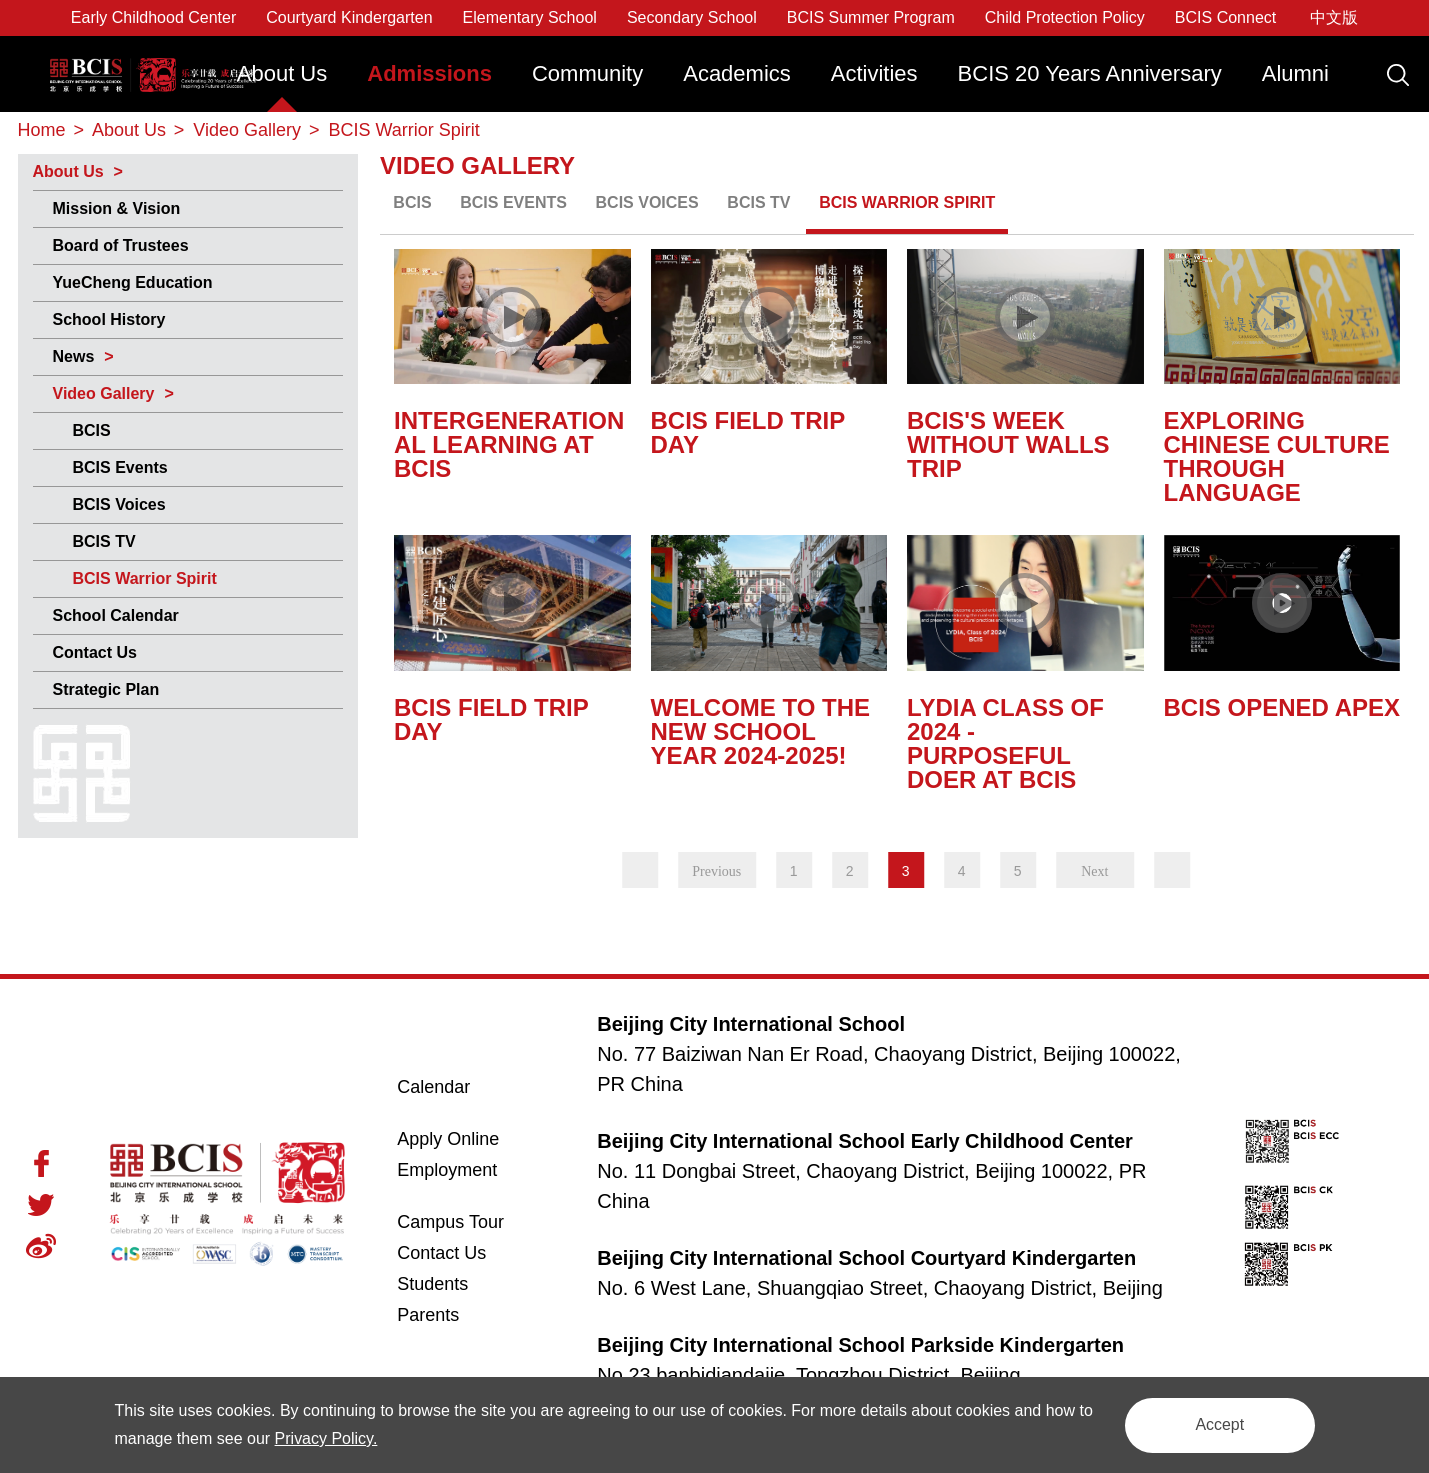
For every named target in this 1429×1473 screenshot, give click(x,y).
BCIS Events (120, 467)
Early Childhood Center (153, 17)
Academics (737, 73)
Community (587, 73)
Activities (874, 73)
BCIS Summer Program (871, 17)
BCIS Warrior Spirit (145, 578)
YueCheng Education (133, 282)
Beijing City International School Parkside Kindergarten (860, 1345)
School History (109, 319)
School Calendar (116, 615)
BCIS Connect (1225, 17)
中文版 (1334, 17)
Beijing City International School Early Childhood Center (865, 1141)
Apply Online (472, 1138)
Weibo (41, 1246)
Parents (428, 1315)
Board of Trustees (121, 245)
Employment (447, 1170)
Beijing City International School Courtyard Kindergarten (866, 1258)
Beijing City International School (149, 57)
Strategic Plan (106, 689)
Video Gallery (104, 393)
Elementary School (530, 17)
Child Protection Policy (1065, 17)
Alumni (1295, 73)
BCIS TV (104, 541)
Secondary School (692, 17)
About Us (282, 73)
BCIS (92, 430)
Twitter (41, 1205)
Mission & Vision (117, 208)
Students (432, 1284)
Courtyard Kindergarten (349, 17)
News (74, 356)
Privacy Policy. (343, 1438)
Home (42, 130)
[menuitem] (282, 83)
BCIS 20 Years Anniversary (1090, 73)
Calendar (433, 1087)
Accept (1218, 1424)
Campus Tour (472, 1221)
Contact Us (95, 652)
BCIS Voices (119, 504)
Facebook (41, 1163)
